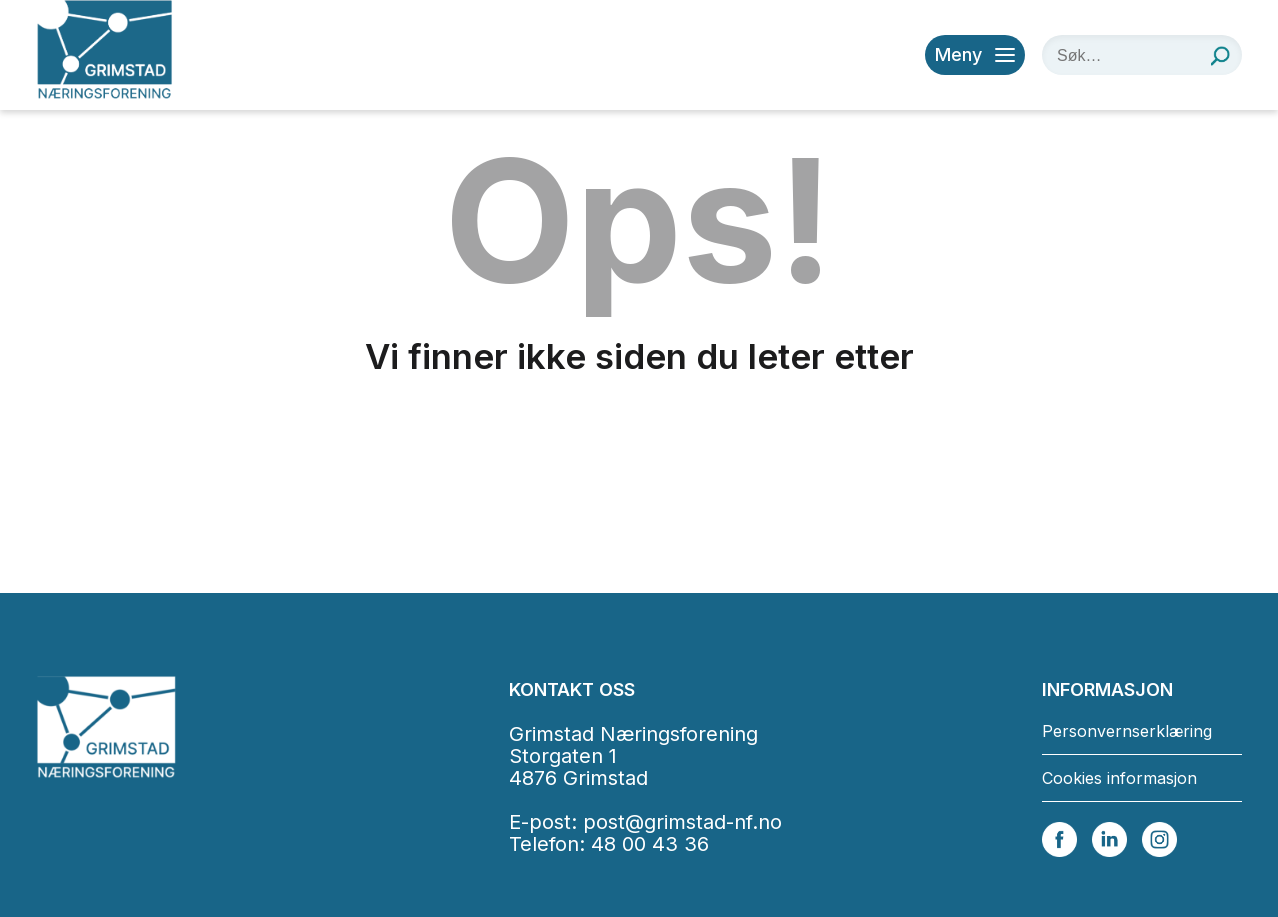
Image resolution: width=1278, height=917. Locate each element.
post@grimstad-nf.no (682, 822)
